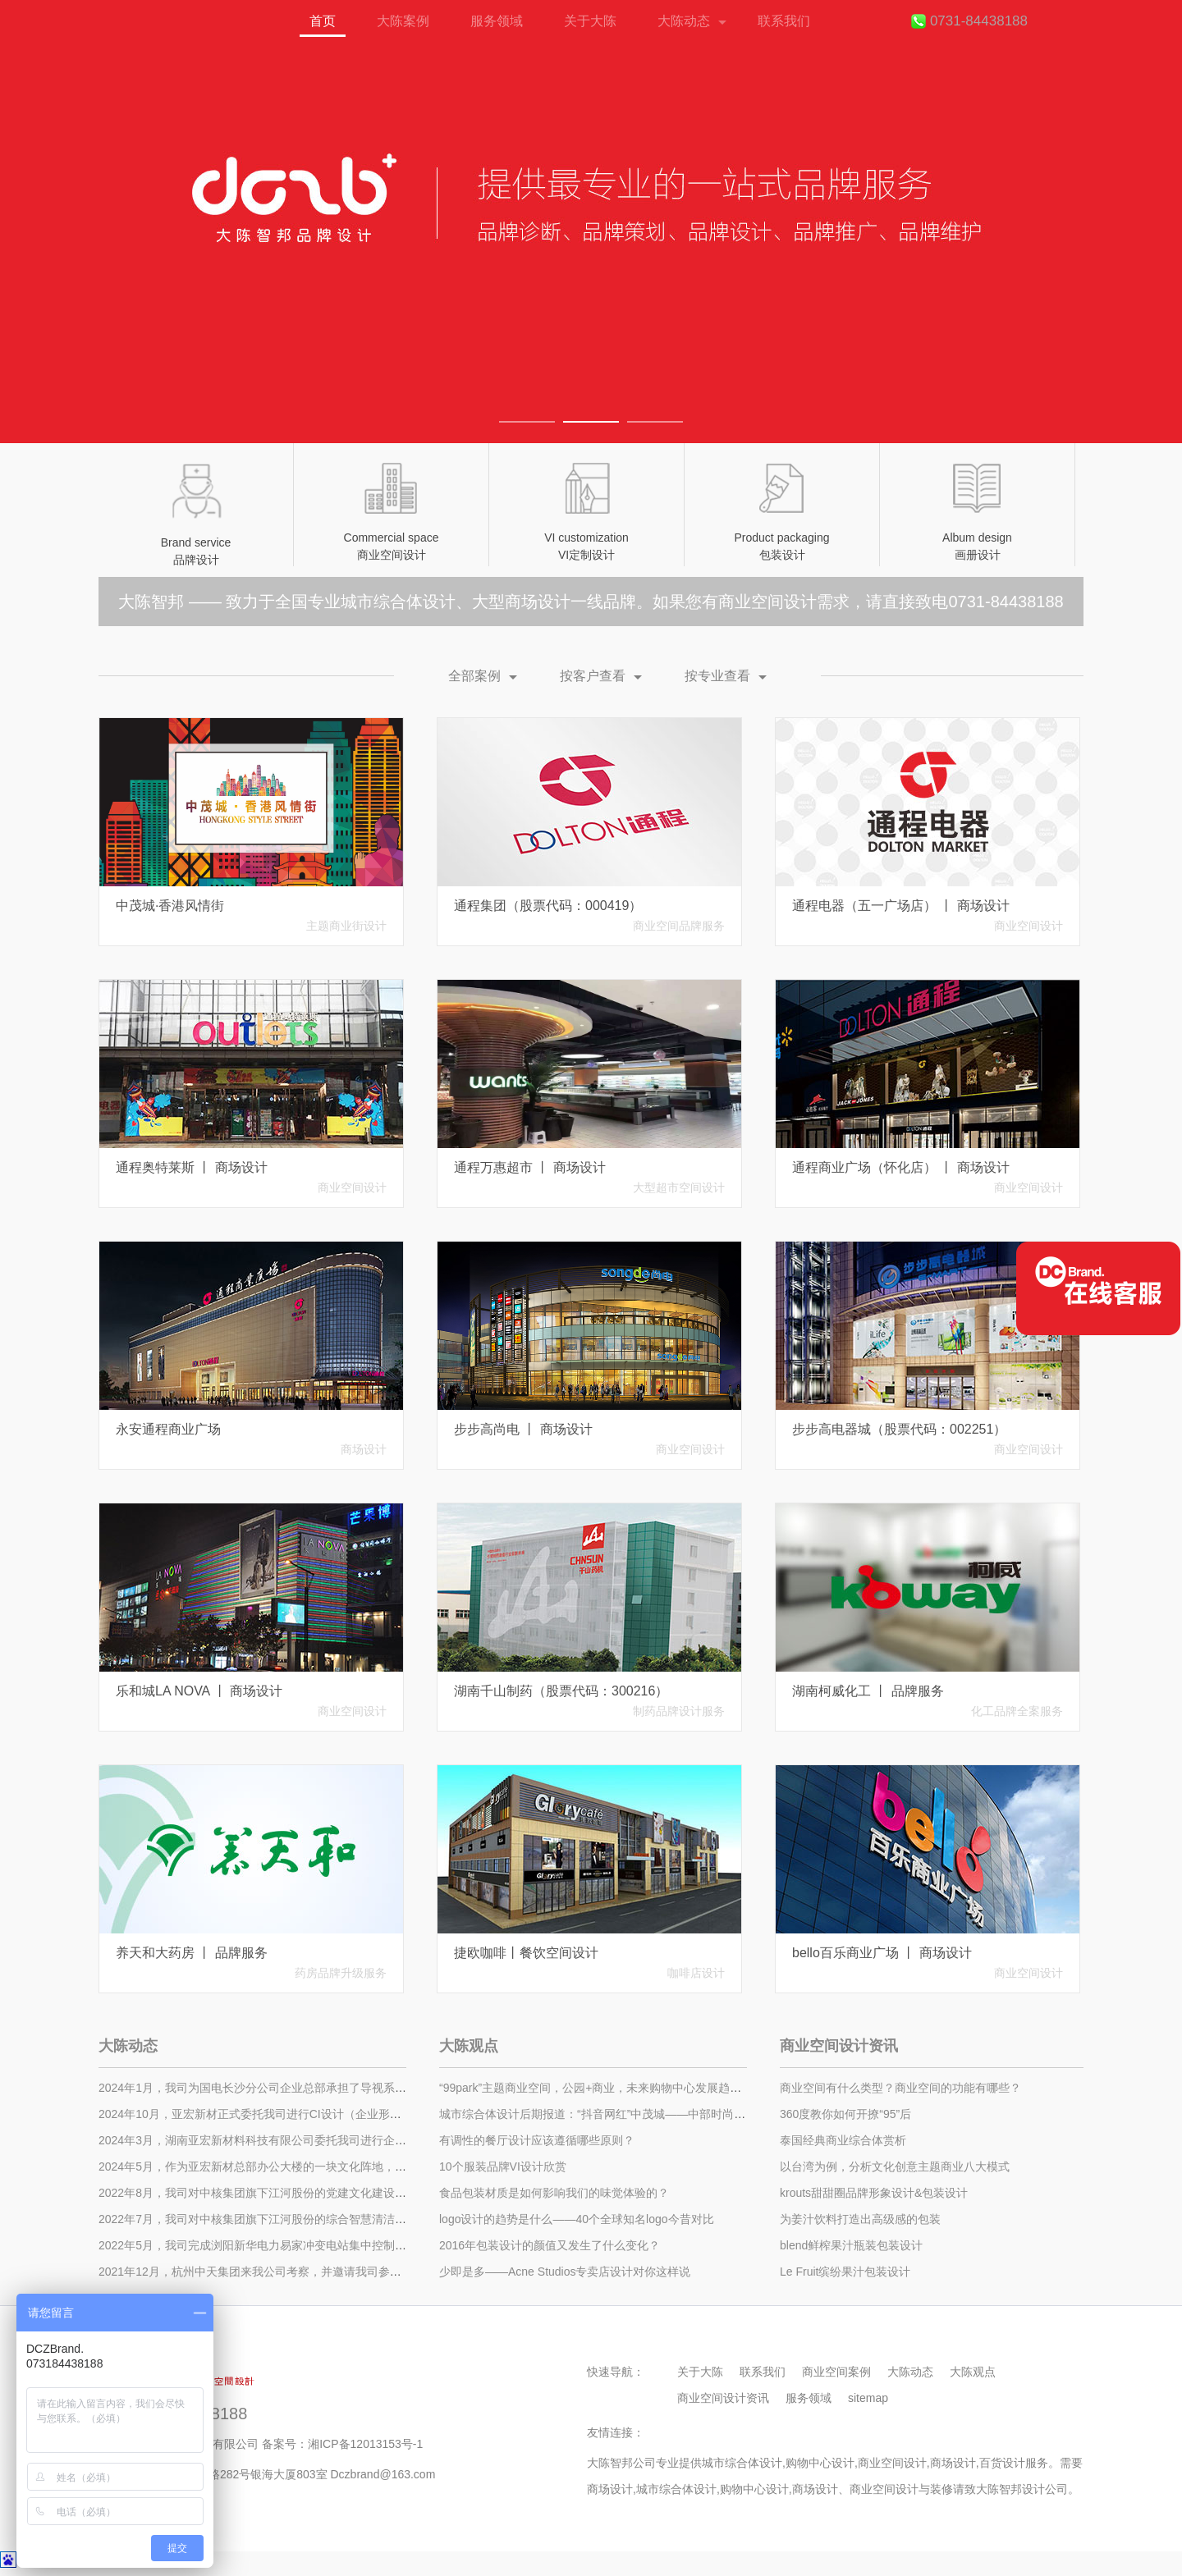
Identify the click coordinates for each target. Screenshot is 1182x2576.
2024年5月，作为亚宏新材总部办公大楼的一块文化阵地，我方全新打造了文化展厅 (309, 2166)
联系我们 (784, 21)
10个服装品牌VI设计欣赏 (502, 2166)
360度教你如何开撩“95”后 (845, 2114)
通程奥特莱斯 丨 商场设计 (192, 1167)
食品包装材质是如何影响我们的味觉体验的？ (554, 2192)
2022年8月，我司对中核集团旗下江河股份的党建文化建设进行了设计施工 (286, 2192)
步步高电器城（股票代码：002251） (899, 1429)
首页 (146, 29)
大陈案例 (403, 21)
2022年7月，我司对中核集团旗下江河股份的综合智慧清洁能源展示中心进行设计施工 (315, 2219)
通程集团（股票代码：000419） (548, 906)
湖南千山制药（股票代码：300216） (561, 1691)
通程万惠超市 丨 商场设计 (530, 1167)
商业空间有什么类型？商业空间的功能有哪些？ (900, 2087)
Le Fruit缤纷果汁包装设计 (845, 2271)
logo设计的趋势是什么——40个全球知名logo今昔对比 (576, 2219)
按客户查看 (592, 676)
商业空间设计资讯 (839, 2046)
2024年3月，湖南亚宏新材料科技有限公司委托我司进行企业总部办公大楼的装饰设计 (315, 2140)
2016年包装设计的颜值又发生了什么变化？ (549, 2245)
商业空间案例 (836, 2371)
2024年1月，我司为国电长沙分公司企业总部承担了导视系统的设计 (269, 2087)
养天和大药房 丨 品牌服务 (192, 1953)
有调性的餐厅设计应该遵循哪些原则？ (537, 2140)
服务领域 (496, 21)
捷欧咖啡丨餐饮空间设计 (526, 1953)
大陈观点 (468, 2046)
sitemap (868, 2397)
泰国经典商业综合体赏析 (843, 2140)
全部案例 (474, 676)
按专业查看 (717, 676)
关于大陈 (590, 21)
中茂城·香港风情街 (170, 906)
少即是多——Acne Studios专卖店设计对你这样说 (565, 2271)
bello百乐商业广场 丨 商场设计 (882, 1953)
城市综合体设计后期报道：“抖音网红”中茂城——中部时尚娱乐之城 (609, 2114)
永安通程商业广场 (168, 1429)
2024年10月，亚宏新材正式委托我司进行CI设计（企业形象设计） (267, 2114)
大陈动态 (683, 21)
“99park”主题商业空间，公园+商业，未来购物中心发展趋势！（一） (613, 2087)
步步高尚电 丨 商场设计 (523, 1429)
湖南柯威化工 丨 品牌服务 (868, 1691)
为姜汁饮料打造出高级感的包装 (860, 2219)
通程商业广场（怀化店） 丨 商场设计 (901, 1167)
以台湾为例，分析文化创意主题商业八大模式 (895, 2166)
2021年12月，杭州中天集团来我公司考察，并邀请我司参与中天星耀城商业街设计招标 (318, 2271)
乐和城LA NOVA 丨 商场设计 (199, 1691)
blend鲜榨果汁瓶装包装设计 (851, 2245)
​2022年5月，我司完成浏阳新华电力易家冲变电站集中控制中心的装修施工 (286, 2245)
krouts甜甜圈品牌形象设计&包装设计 (874, 2192)
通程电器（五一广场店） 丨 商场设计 (901, 906)
